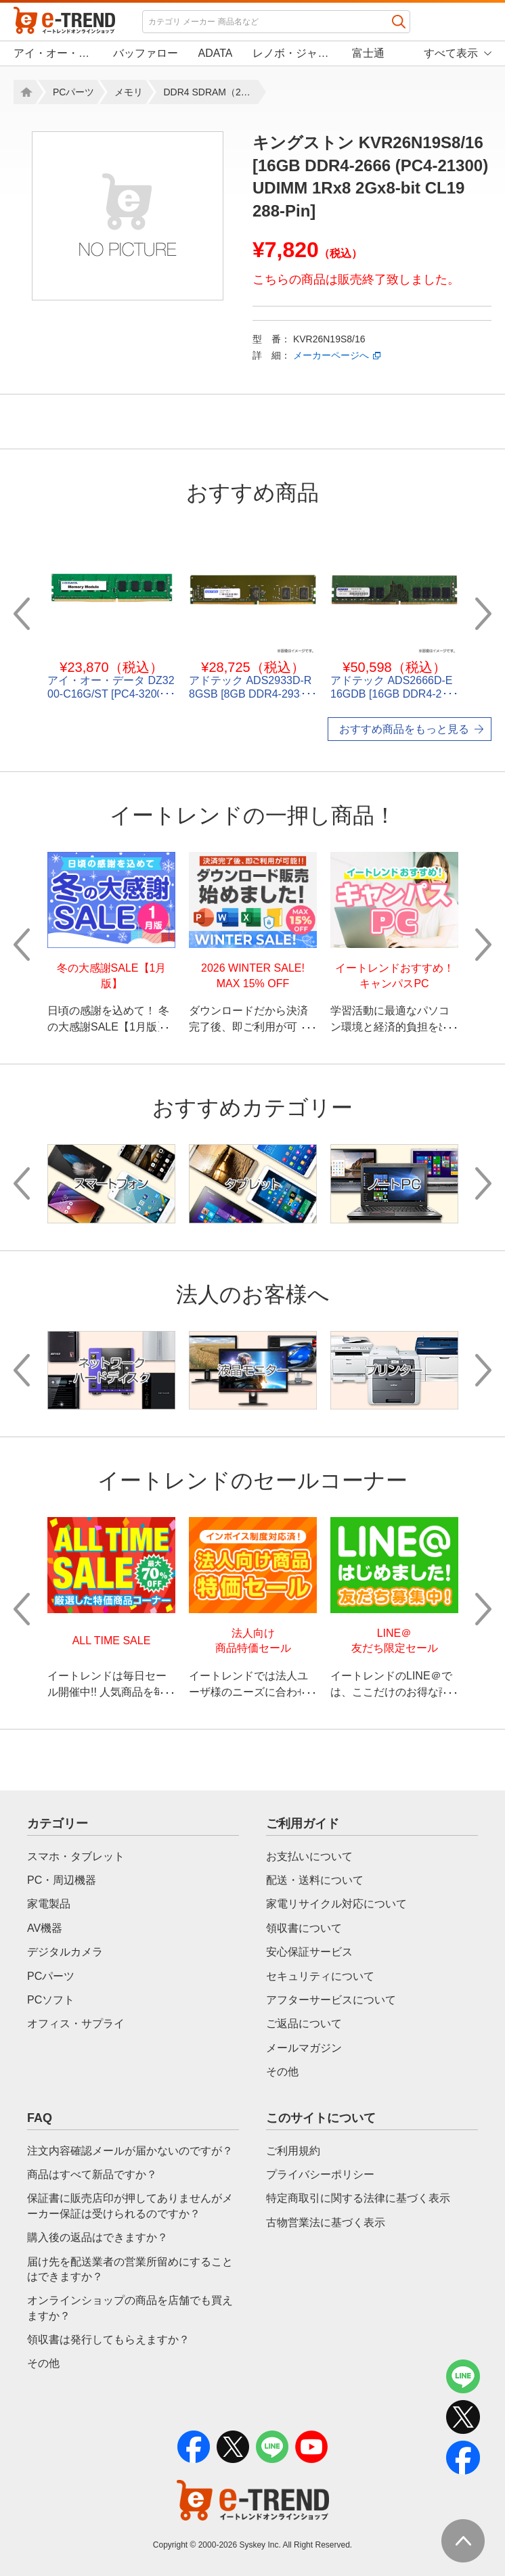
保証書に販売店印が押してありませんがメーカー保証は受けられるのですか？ (130, 2205)
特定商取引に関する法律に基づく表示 (358, 2198)
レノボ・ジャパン (292, 53)
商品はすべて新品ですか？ (92, 2174)
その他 (282, 2071)
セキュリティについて (320, 1976)
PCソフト (50, 2000)
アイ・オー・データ (53, 53)
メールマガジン (304, 2048)
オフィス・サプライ (76, 2023)
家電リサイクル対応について (336, 1904)
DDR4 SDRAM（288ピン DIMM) (210, 92)
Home (24, 92)
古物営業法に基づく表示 (325, 2222)
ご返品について (304, 2023)
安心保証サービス (309, 1952)
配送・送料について (315, 1880)
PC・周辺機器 (61, 1880)
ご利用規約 (293, 2150)
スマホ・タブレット (76, 1856)
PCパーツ (73, 92)
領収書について (304, 1928)
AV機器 (44, 1928)
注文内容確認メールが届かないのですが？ (130, 2150)
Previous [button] (22, 613)
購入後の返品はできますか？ (97, 2237)
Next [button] (483, 613)
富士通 (368, 53)
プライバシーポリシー (320, 2174)
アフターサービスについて (331, 2000)
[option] (127, 216)
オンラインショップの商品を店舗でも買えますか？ (130, 2308)
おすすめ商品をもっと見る (404, 729)
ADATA (215, 53)
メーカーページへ (331, 355)
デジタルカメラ (65, 1952)
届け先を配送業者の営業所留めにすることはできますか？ (130, 2269)
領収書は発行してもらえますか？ (108, 2339)
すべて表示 (451, 53)
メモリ (128, 92)
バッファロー (145, 53)
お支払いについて (309, 1856)
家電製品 (48, 1904)
